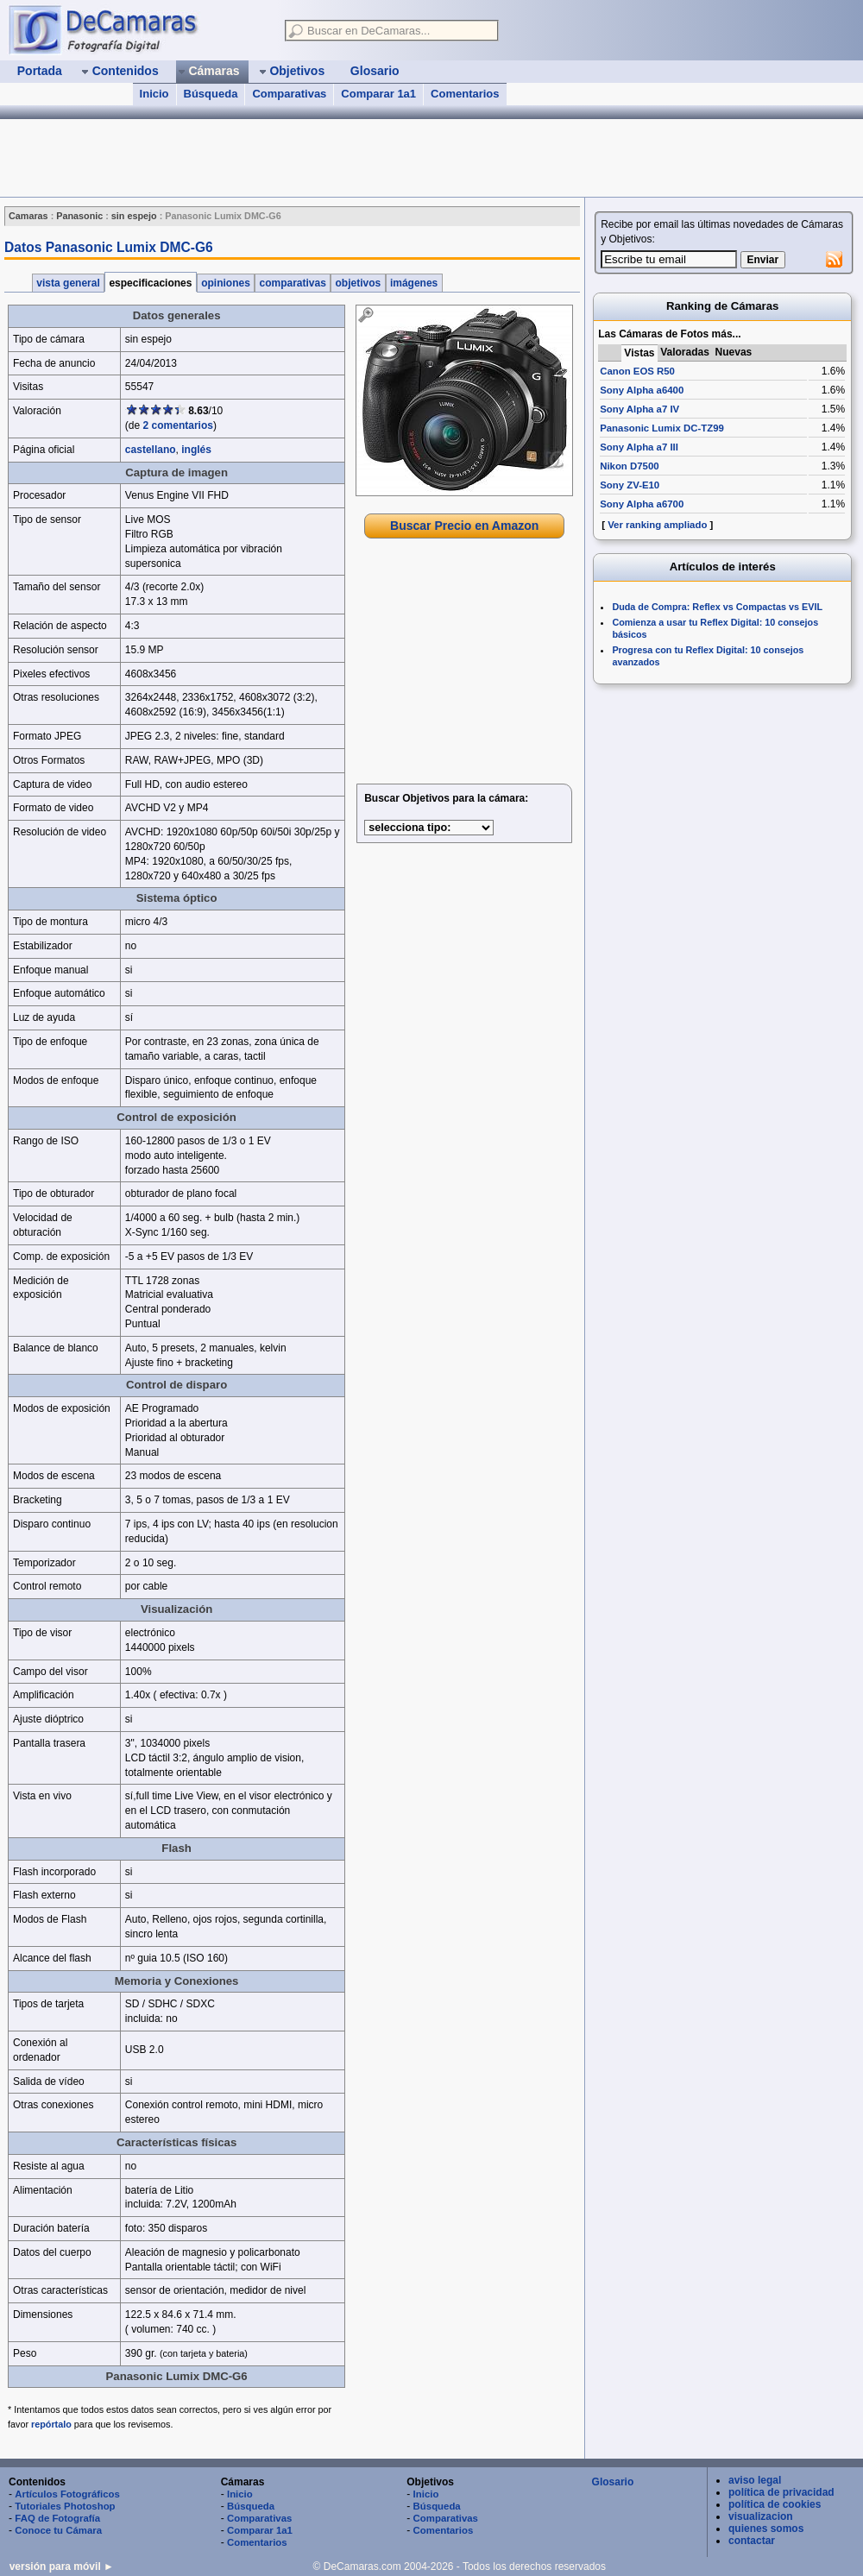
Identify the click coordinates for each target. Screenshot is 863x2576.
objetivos (357, 283)
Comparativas (289, 93)
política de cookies (774, 2504)
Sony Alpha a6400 (641, 390)
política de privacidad (781, 2492)
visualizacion (760, 2516)
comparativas (292, 283)
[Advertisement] (464, 664)
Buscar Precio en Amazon (464, 525)
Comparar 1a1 (378, 93)
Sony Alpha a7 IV (639, 409)
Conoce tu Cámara (58, 2530)
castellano (150, 450)
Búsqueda (211, 93)
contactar (751, 2541)
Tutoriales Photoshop (65, 2506)
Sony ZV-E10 (629, 485)
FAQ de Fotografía (57, 2518)
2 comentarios (178, 425)
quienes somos (765, 2528)
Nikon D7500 (629, 466)
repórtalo (51, 2424)
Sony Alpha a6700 (641, 504)
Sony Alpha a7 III (639, 447)
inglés (196, 450)
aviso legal (754, 2480)
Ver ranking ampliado (657, 525)
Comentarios (465, 93)
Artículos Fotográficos (67, 2494)
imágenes (414, 283)
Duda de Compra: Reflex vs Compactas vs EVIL (717, 606)
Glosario (613, 2482)
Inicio (154, 93)
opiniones (225, 283)
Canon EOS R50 (637, 371)
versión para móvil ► (61, 2566)
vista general (68, 283)
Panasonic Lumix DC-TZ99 (662, 428)
